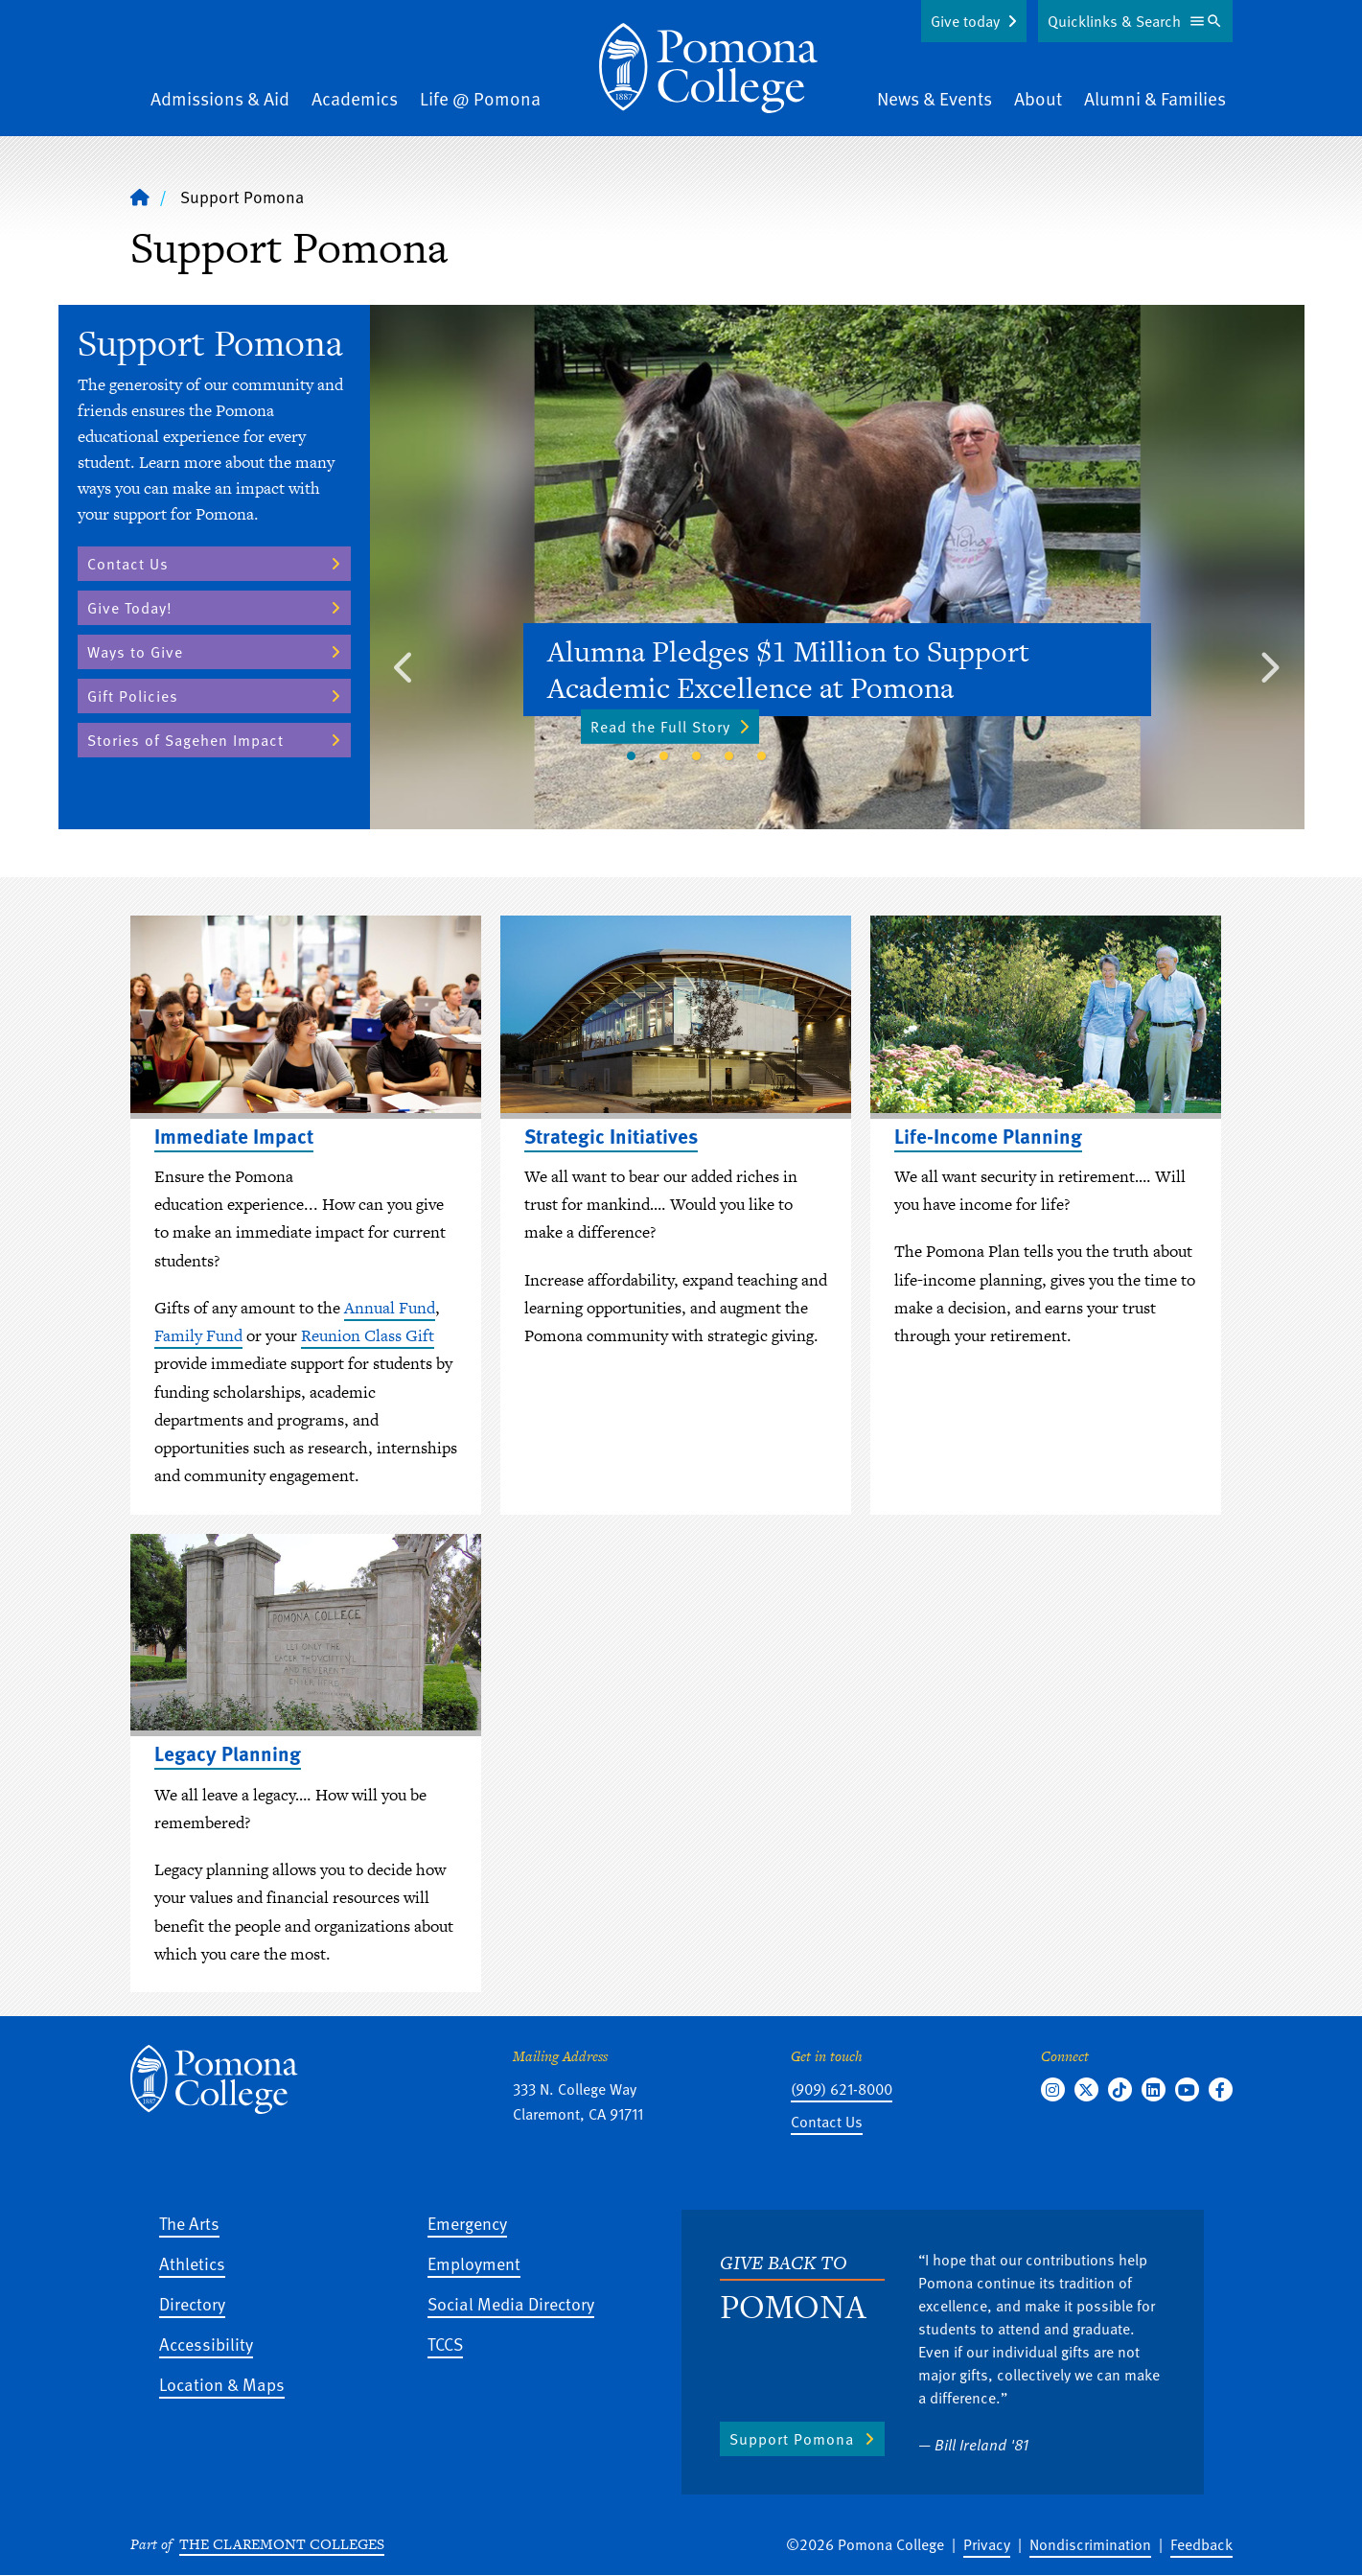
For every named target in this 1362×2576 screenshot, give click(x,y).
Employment (473, 2263)
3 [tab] (696, 756)
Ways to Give (135, 651)
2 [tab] (664, 756)
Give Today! (130, 607)
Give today (965, 21)
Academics (355, 98)
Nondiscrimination (1090, 2544)
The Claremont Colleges (281, 2544)
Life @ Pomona (480, 98)
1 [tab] (631, 756)
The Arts (189, 2223)
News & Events (934, 98)
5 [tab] (761, 756)
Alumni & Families (1155, 98)
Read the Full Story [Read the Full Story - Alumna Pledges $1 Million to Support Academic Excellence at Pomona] (670, 725)
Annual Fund (389, 1307)
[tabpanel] (837, 566)
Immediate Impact (233, 1135)
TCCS (445, 2343)
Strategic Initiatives (611, 1135)
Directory (192, 2303)
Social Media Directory (510, 2303)
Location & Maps (222, 2384)
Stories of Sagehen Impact (185, 740)
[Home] (708, 68)
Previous (405, 662)
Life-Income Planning (988, 1135)
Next (1269, 662)
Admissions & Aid (219, 98)
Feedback (1201, 2544)
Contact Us (128, 563)
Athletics (192, 2263)
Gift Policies (132, 696)
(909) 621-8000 (841, 2088)
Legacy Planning (227, 1753)
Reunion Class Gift (367, 1335)
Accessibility (206, 2343)
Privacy (986, 2544)
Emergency (467, 2223)
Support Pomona (791, 2438)
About (1038, 98)
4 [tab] (729, 756)
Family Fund (198, 1335)
